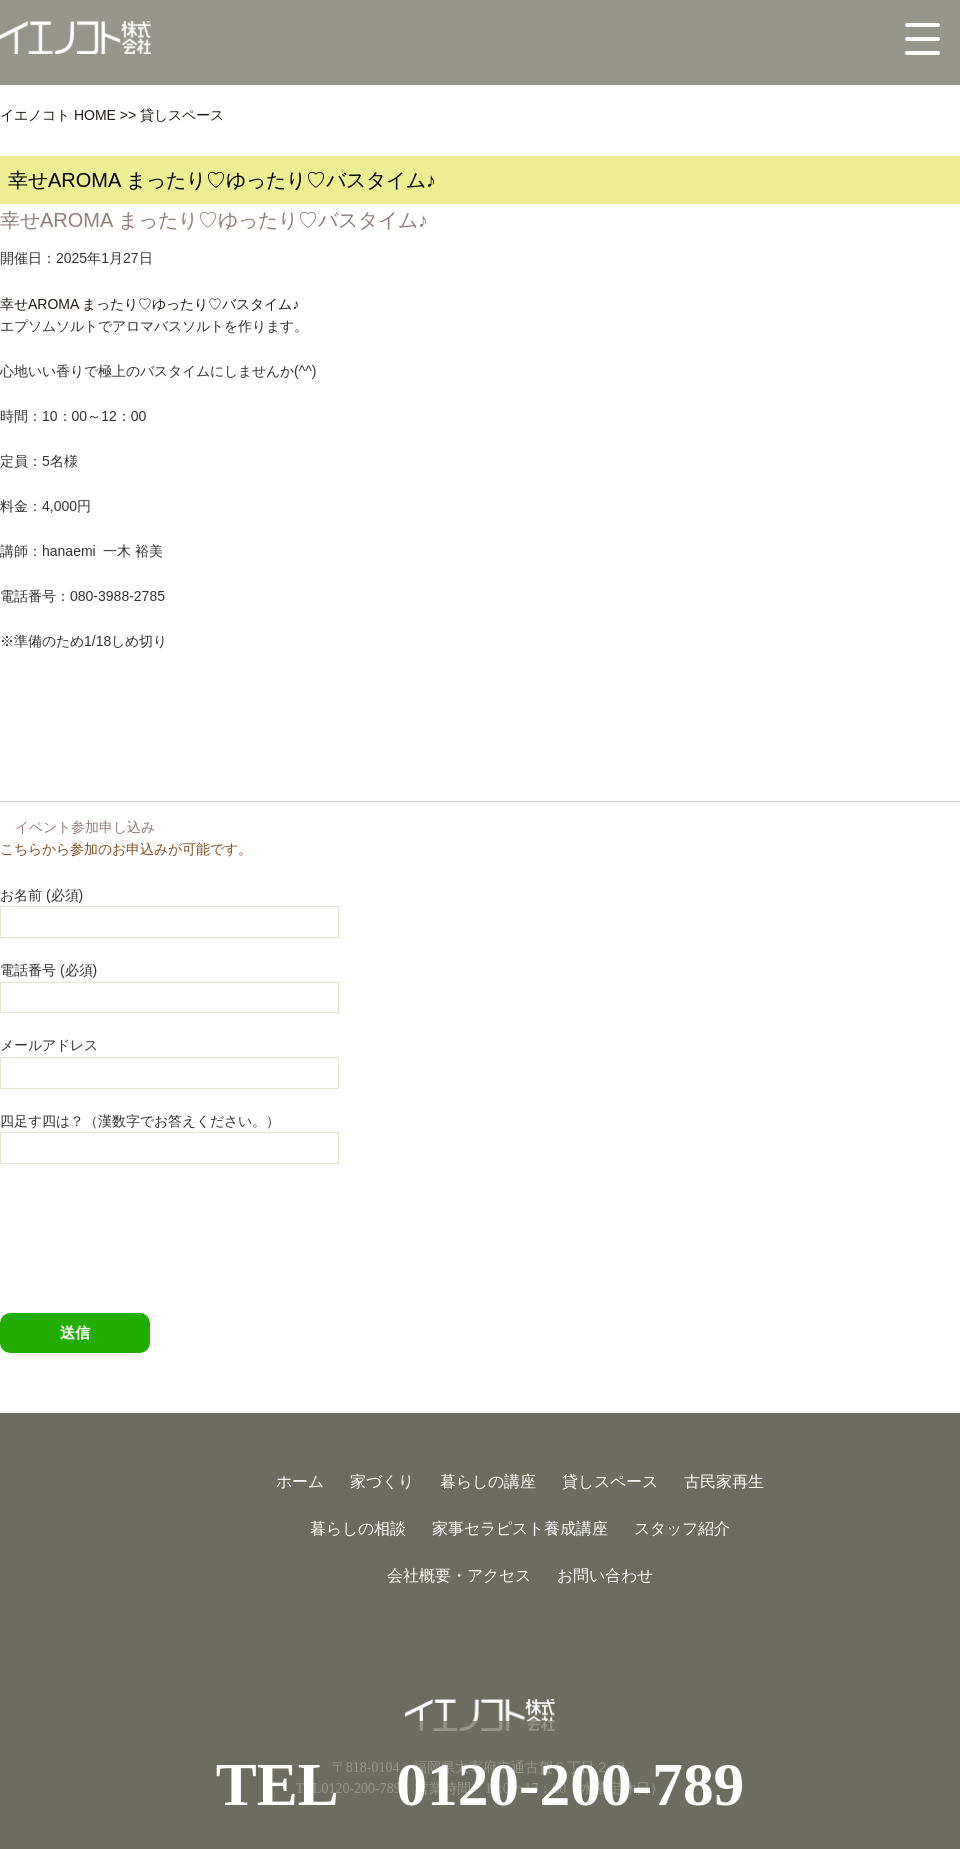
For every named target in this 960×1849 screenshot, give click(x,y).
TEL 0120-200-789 (480, 1784)
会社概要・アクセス (459, 1575)
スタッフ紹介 (682, 1528)
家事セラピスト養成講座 (520, 1528)
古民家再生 (724, 1481)
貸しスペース (182, 115)
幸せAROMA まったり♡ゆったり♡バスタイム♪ (149, 304)
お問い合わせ (605, 1575)
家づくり (382, 1481)
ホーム (300, 1481)
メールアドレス (169, 1058)
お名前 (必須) (169, 908)
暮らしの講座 (488, 1481)
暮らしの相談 (358, 1528)
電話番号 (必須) (169, 983)
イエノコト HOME (58, 115)
